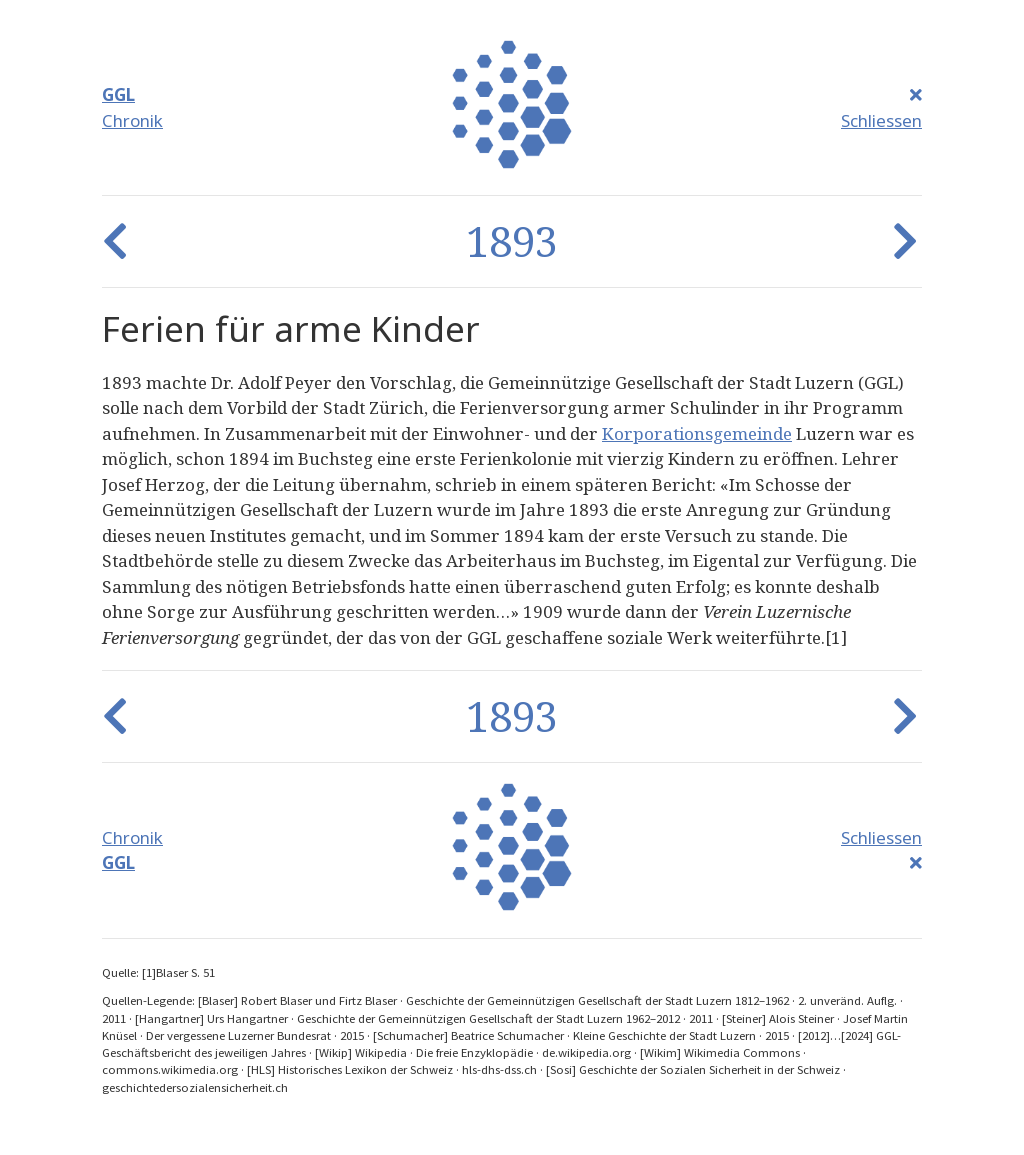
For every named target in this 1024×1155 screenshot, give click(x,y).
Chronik (132, 120)
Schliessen (881, 120)
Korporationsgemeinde (697, 433)
